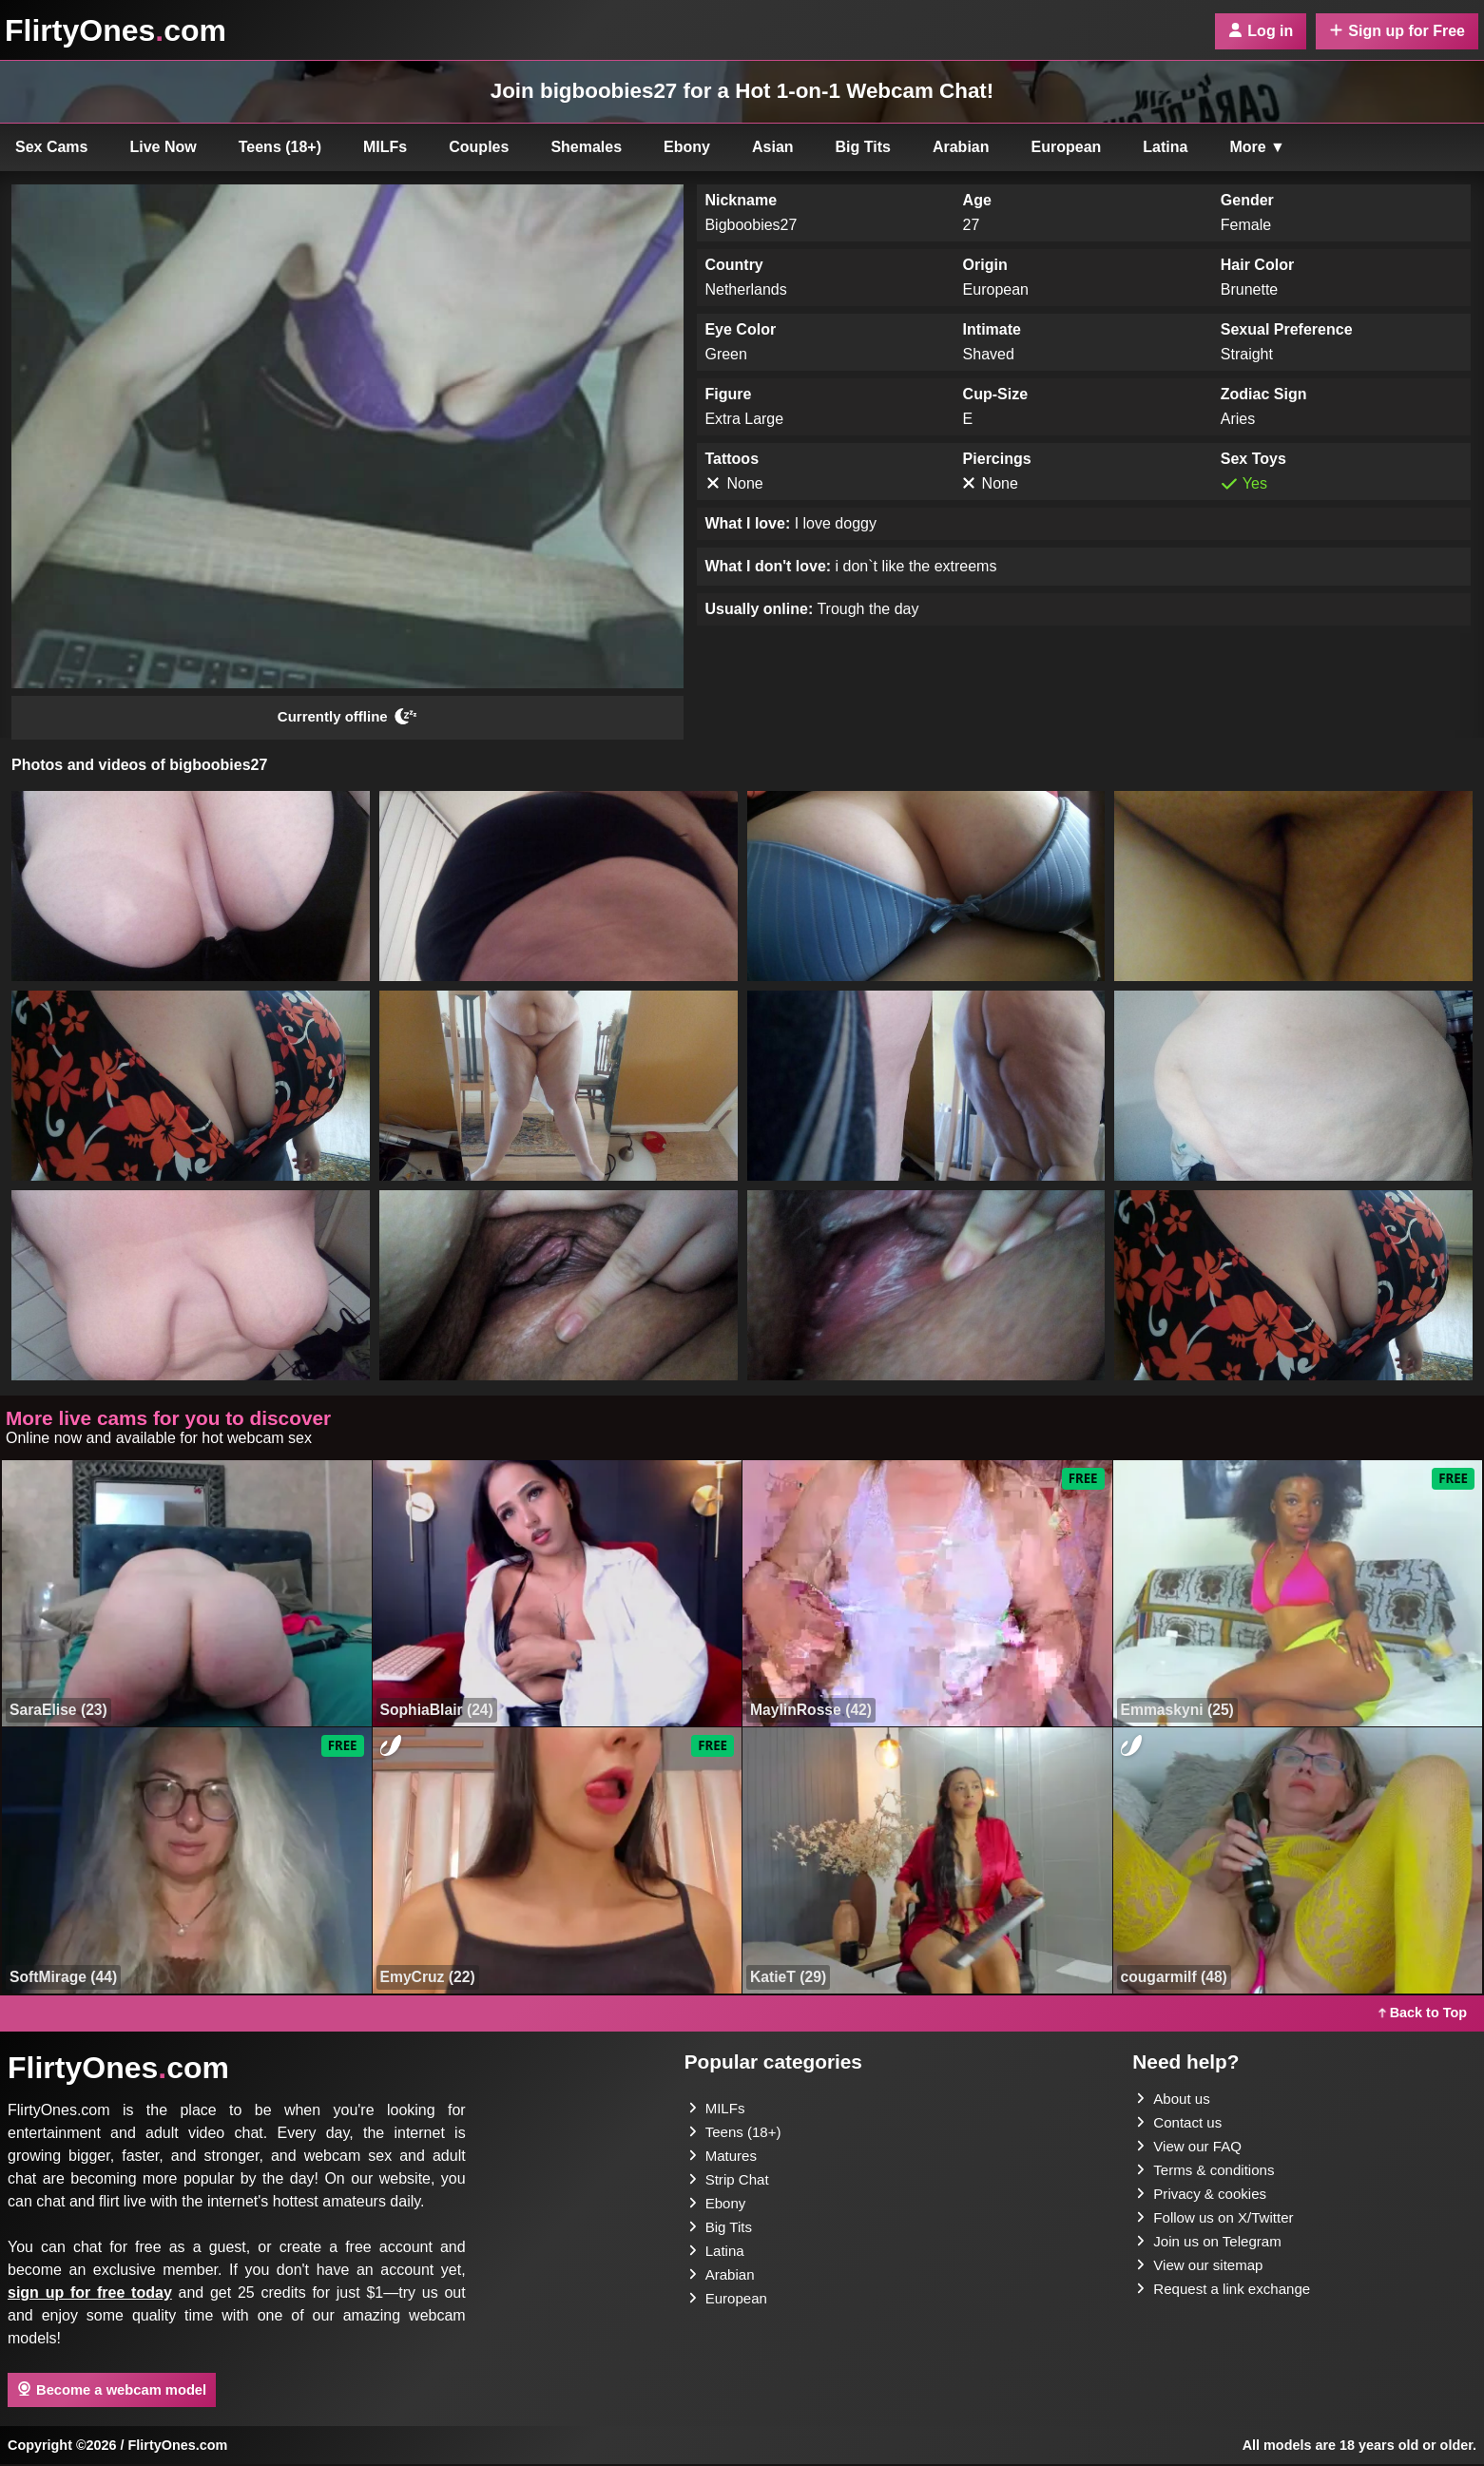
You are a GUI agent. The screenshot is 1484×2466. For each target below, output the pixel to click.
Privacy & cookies (1204, 2199)
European (1066, 147)
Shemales (586, 147)
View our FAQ (1191, 2150)
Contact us (1180, 2125)
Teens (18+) (280, 147)
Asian (773, 147)
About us (1174, 2100)
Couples (479, 147)
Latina (1165, 147)
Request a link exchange (1228, 2298)
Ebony (687, 147)
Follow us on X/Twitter (1219, 2224)
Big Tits (863, 147)
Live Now (163, 147)
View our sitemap (1202, 2273)
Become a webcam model (111, 2391)
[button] (190, 888)
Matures (724, 2159)
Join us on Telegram (1212, 2249)
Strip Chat (730, 2184)
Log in (1260, 31)
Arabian (961, 147)
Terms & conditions (1209, 2175)
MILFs (385, 147)
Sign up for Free (1397, 31)
